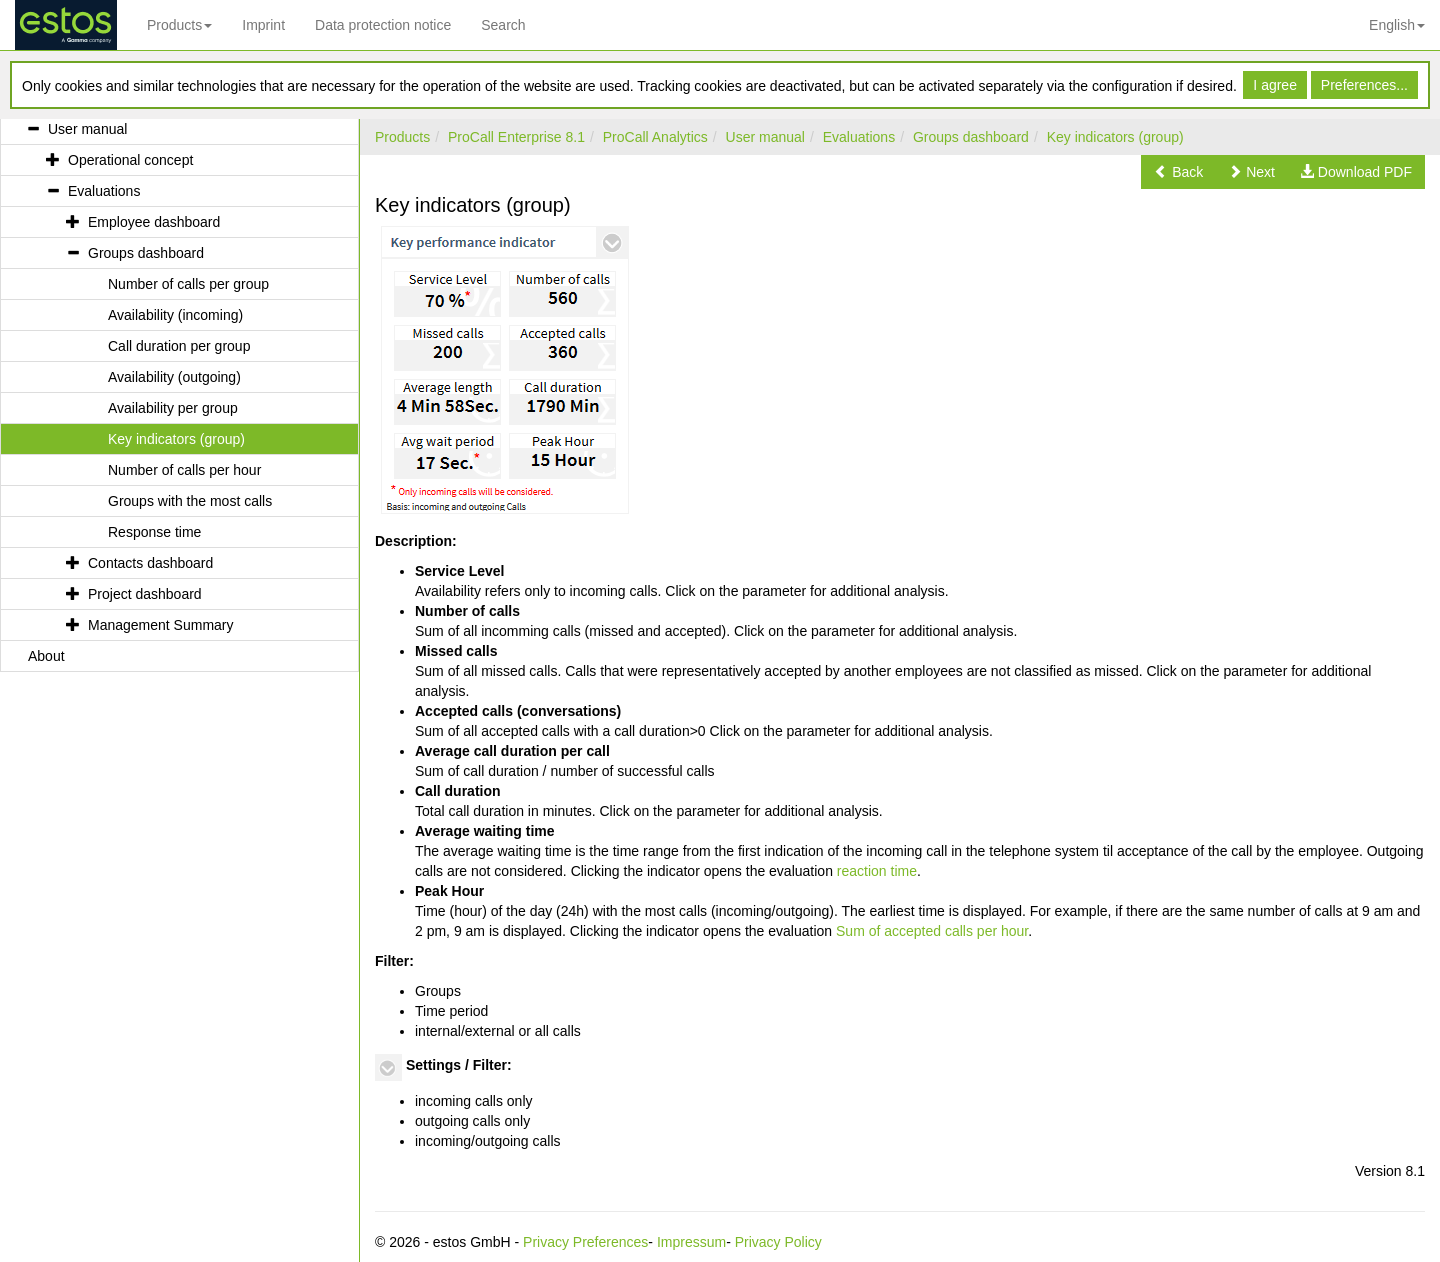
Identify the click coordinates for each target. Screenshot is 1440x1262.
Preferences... (1364, 85)
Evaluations (859, 137)
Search (503, 25)
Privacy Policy (778, 1242)
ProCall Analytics (655, 137)
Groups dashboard (971, 137)
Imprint (263, 25)
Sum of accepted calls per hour (932, 931)
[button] (1178, 172)
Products (179, 25)
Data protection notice (383, 25)
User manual (765, 137)
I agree (1275, 85)
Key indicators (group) (1115, 137)
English (1397, 25)
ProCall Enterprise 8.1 (516, 137)
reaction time (877, 871)
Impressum (691, 1242)
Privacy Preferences (585, 1242)
